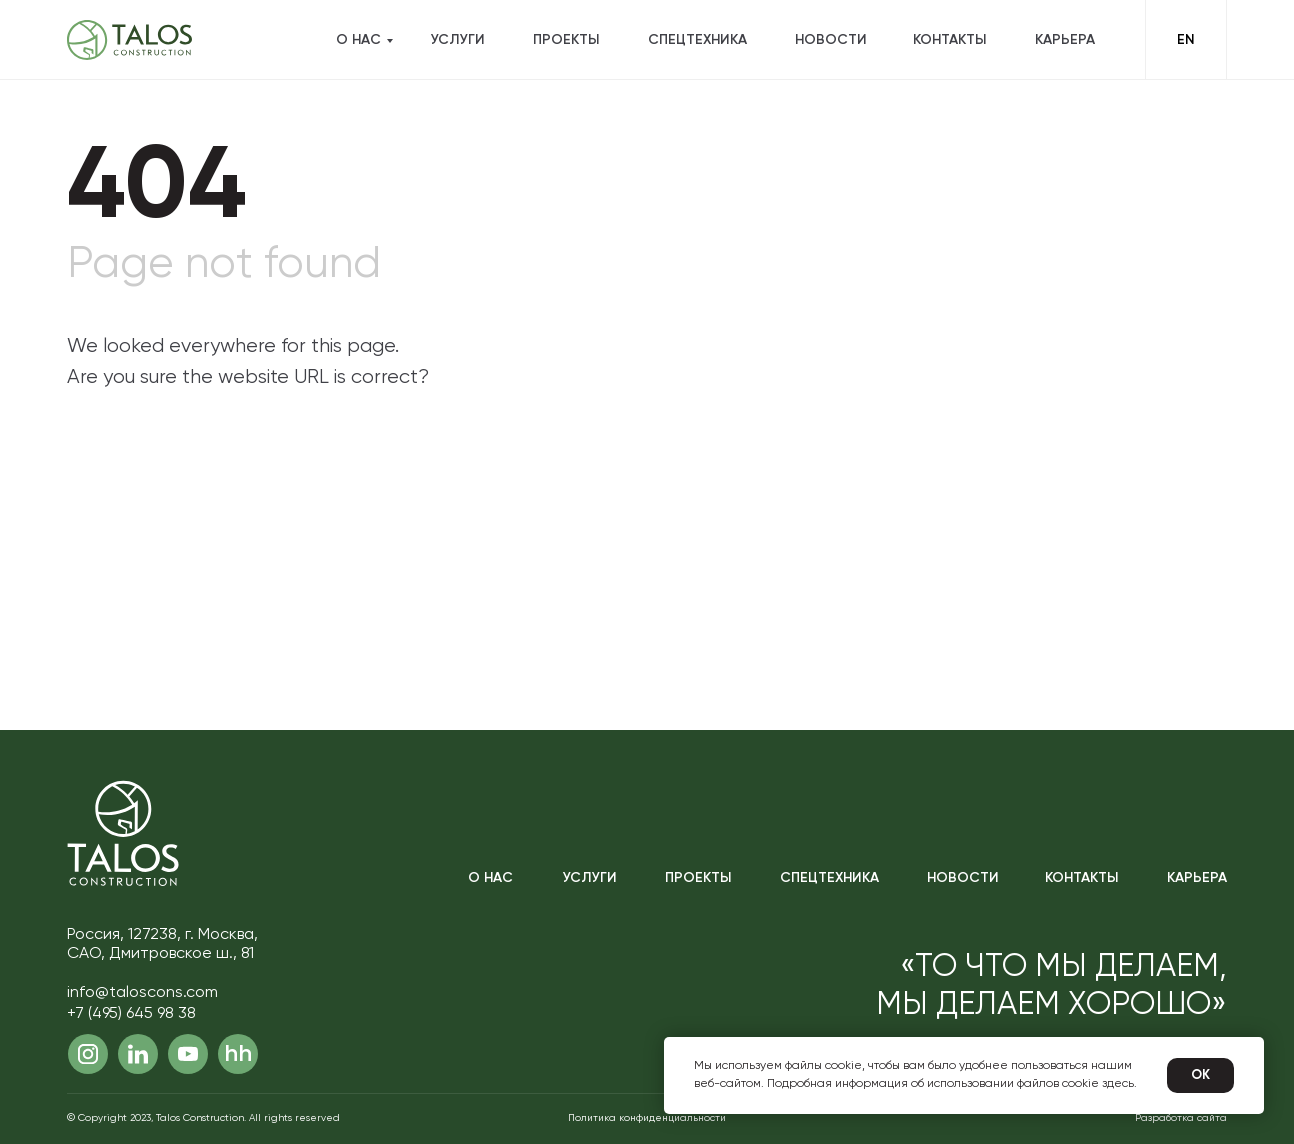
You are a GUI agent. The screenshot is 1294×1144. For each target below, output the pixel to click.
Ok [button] (1200, 1075)
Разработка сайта (1181, 1118)
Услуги (458, 40)
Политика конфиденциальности (647, 1118)
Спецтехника (697, 40)
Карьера (1065, 40)
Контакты (949, 40)
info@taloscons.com (142, 993)
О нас (358, 40)
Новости (831, 40)
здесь (1118, 1084)
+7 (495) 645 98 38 (131, 1014)
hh (238, 1054)
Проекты (566, 40)
